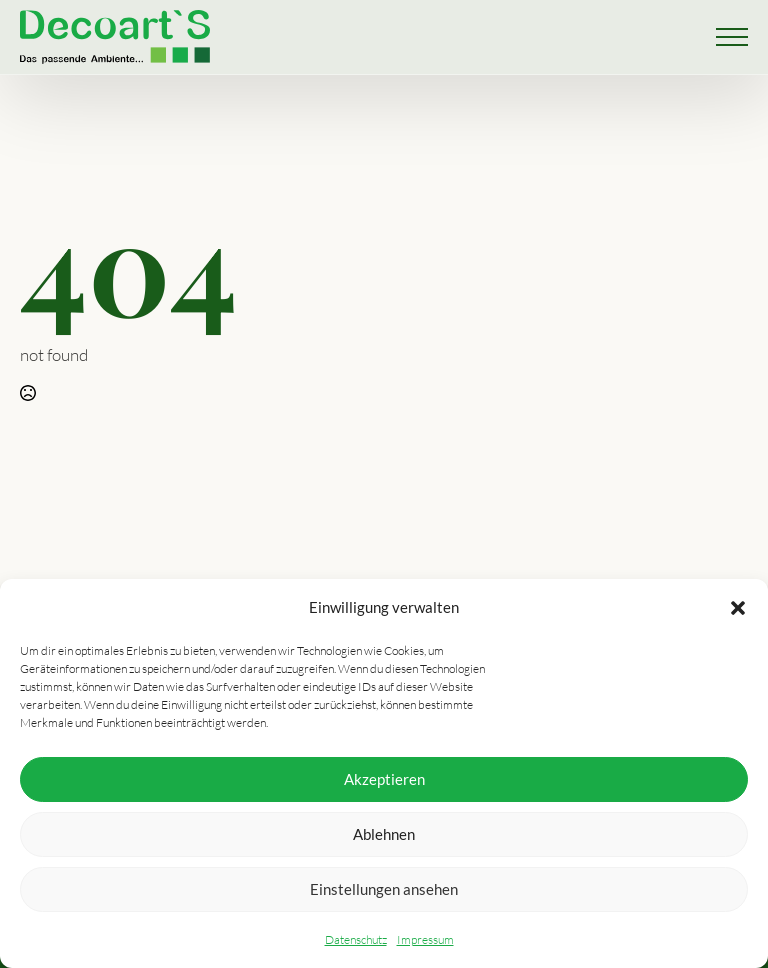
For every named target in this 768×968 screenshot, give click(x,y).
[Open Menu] (732, 37)
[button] (738, 608)
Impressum (425, 939)
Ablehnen (384, 834)
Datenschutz (356, 939)
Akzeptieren (384, 779)
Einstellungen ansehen (384, 889)
